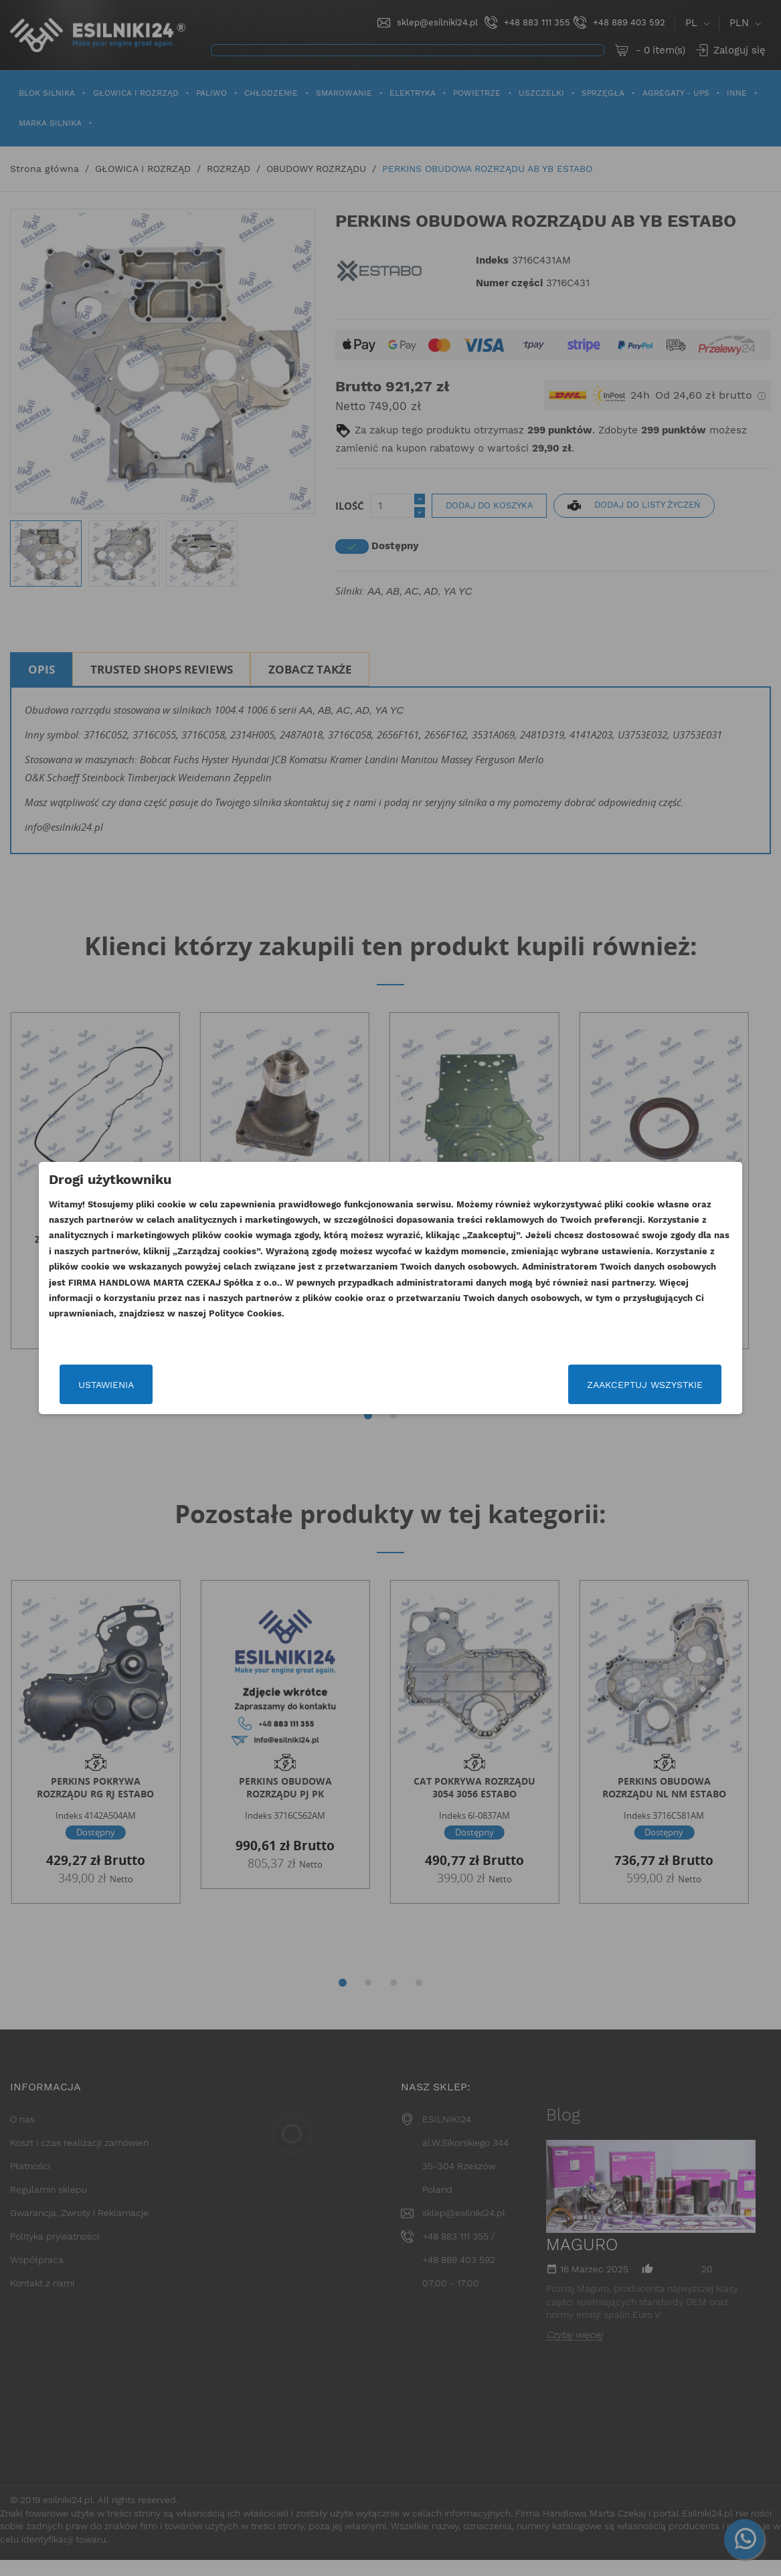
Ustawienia (131, 1384)
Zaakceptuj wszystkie (620, 1384)
